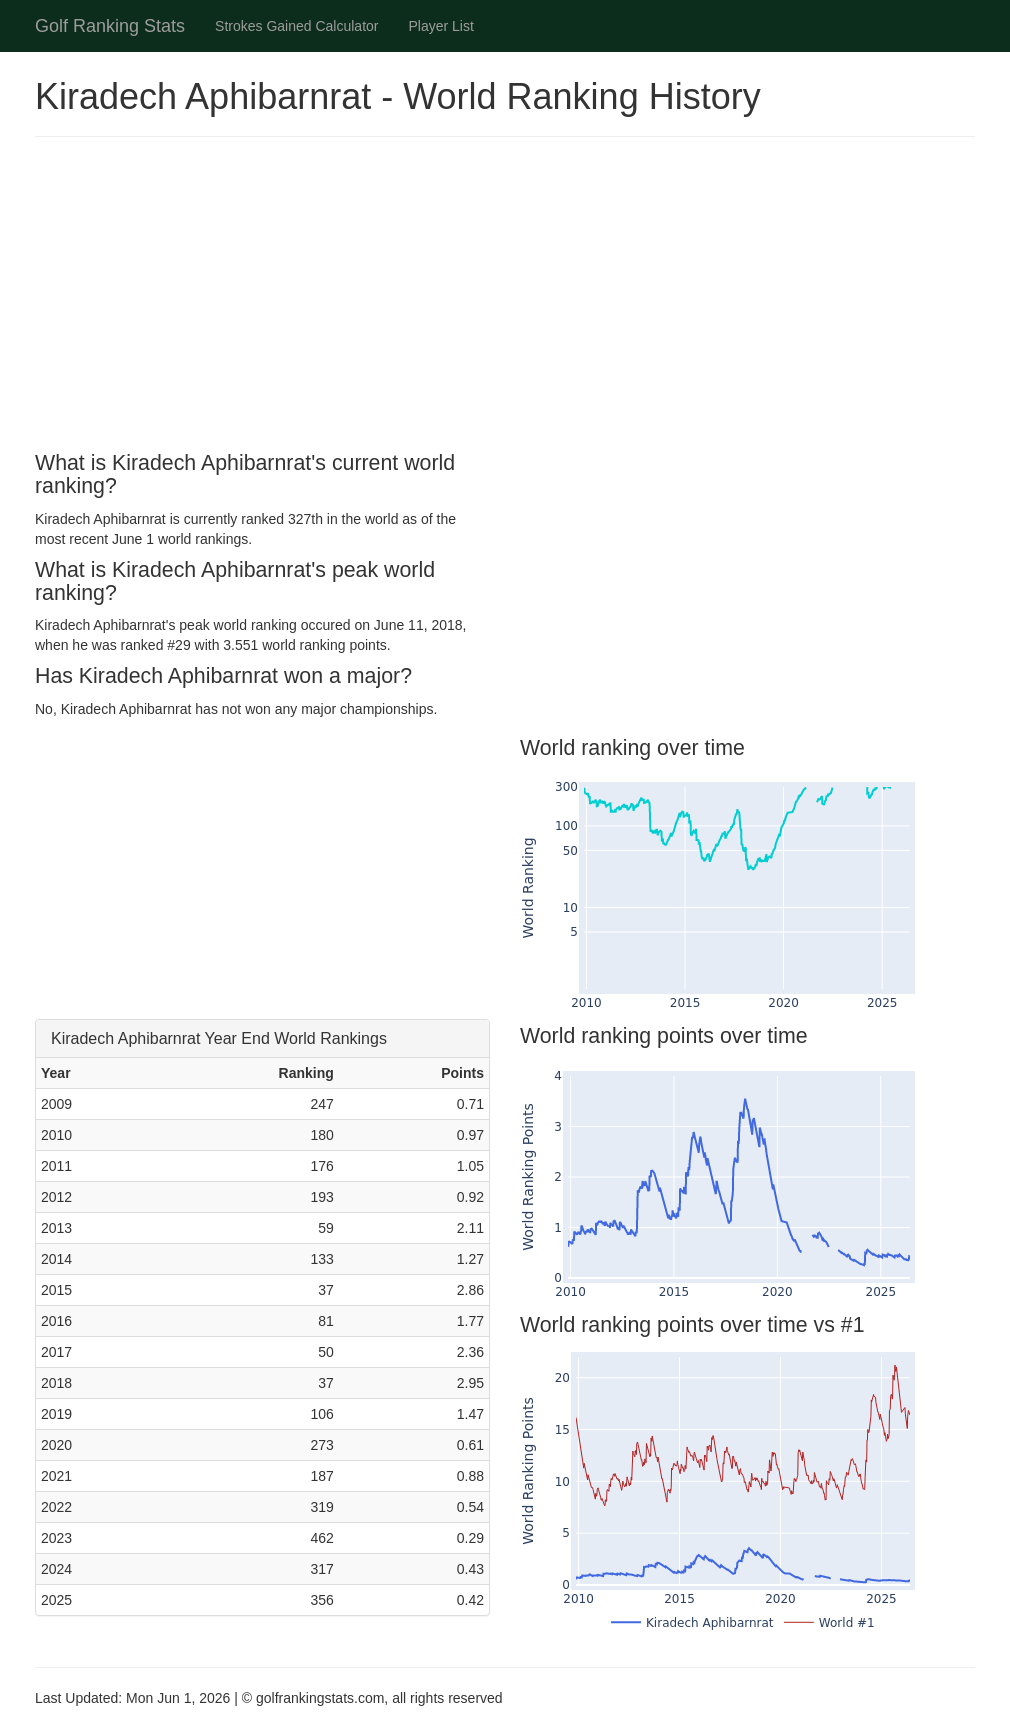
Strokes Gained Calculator (296, 26)
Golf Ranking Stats (110, 26)
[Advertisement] (505, 297)
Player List (441, 26)
